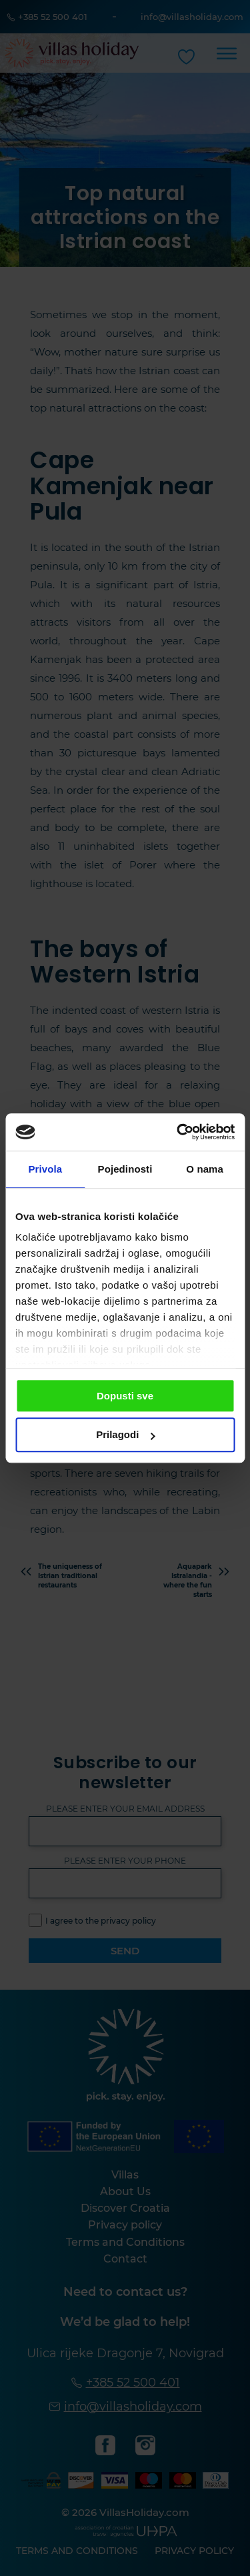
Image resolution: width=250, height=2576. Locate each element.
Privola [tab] (45, 1169)
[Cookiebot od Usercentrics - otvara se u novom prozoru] (178, 1132)
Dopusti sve (125, 1395)
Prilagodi (125, 1435)
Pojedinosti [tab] (125, 1169)
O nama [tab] (204, 1169)
